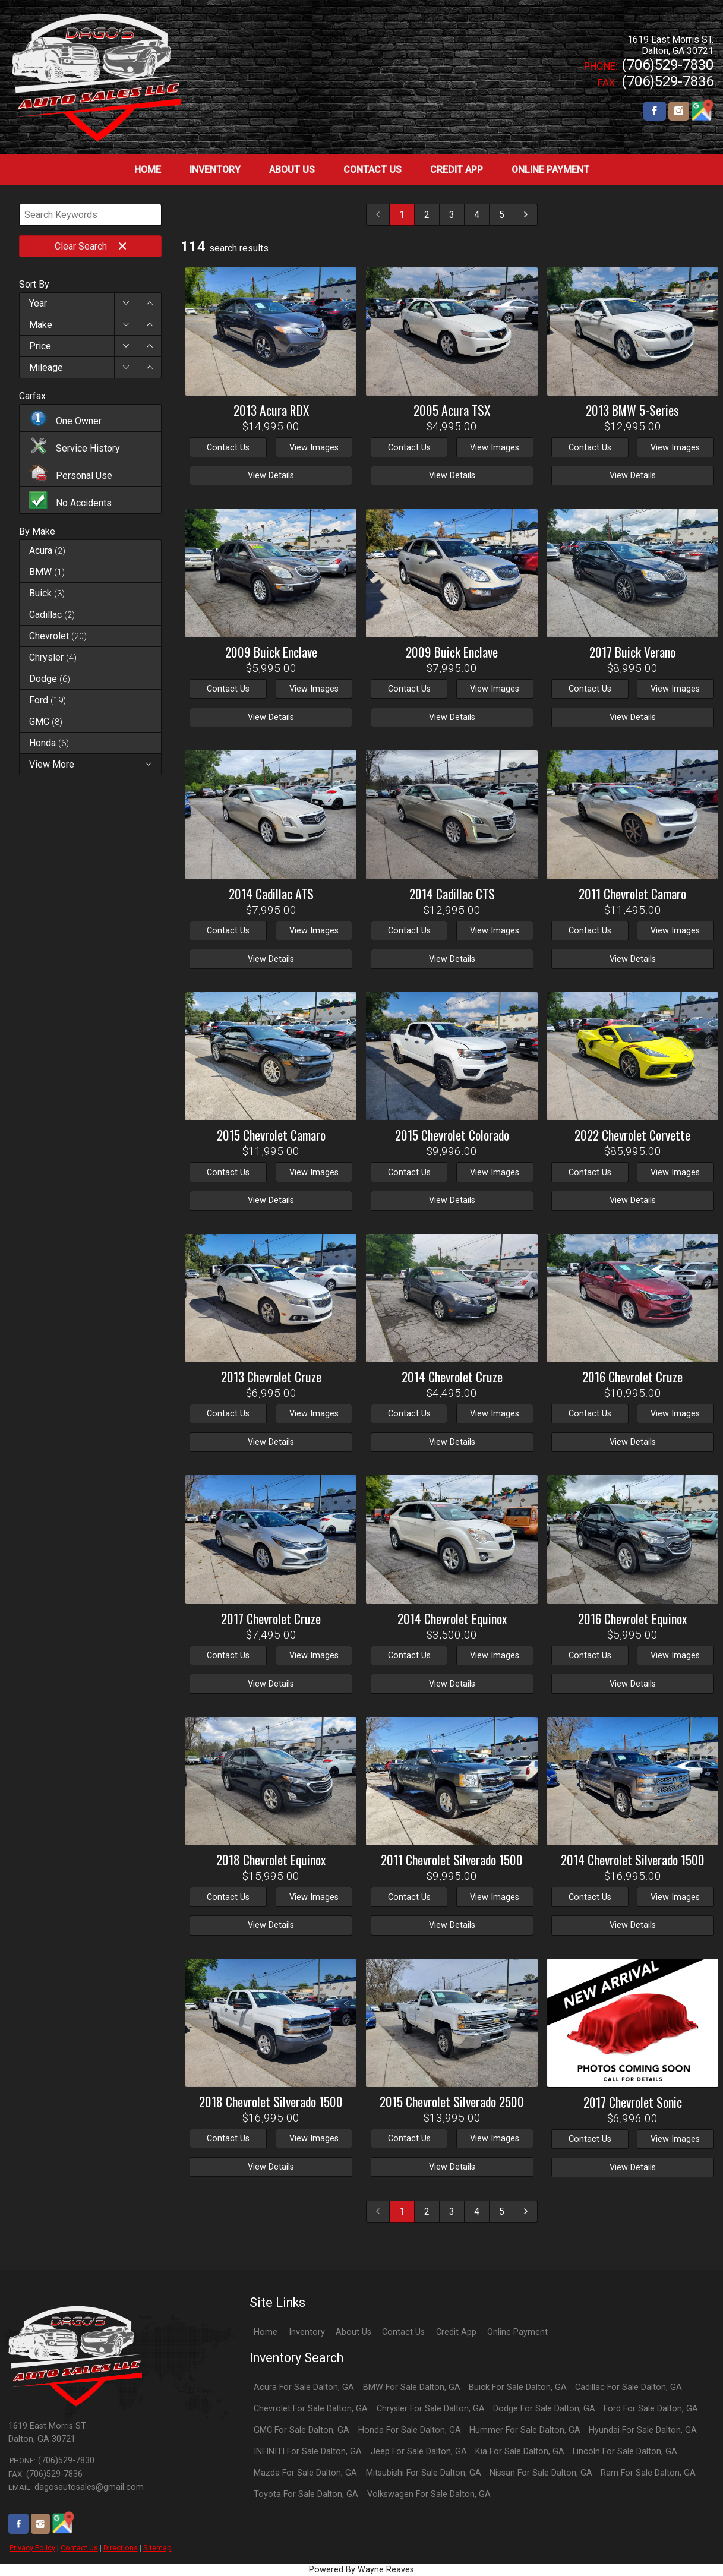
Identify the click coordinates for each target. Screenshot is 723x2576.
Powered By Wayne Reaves (361, 2570)
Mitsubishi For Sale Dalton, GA (423, 2473)
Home (265, 2332)
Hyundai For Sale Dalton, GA (643, 2430)
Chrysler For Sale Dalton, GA (431, 2409)
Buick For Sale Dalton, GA (518, 2387)
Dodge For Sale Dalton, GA (544, 2409)
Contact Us (79, 2547)
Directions (120, 2547)
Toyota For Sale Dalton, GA (306, 2494)
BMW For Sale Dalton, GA (411, 2387)
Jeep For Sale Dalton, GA (419, 2451)
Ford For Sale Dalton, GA (651, 2409)
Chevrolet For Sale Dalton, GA (311, 2409)
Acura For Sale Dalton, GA (304, 2387)
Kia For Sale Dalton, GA (519, 2451)
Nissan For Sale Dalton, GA (541, 2473)
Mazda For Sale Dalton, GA (305, 2473)
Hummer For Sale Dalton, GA (524, 2430)
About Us (353, 2332)
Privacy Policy (32, 2547)
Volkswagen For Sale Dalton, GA (429, 2494)
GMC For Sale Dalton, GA (301, 2430)
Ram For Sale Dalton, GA (648, 2473)
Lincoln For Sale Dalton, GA (625, 2451)
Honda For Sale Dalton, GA (409, 2430)
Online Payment (517, 2332)
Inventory (307, 2332)
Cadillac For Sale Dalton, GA (628, 2387)
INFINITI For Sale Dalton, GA (308, 2451)
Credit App (456, 2332)
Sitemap (157, 2547)
